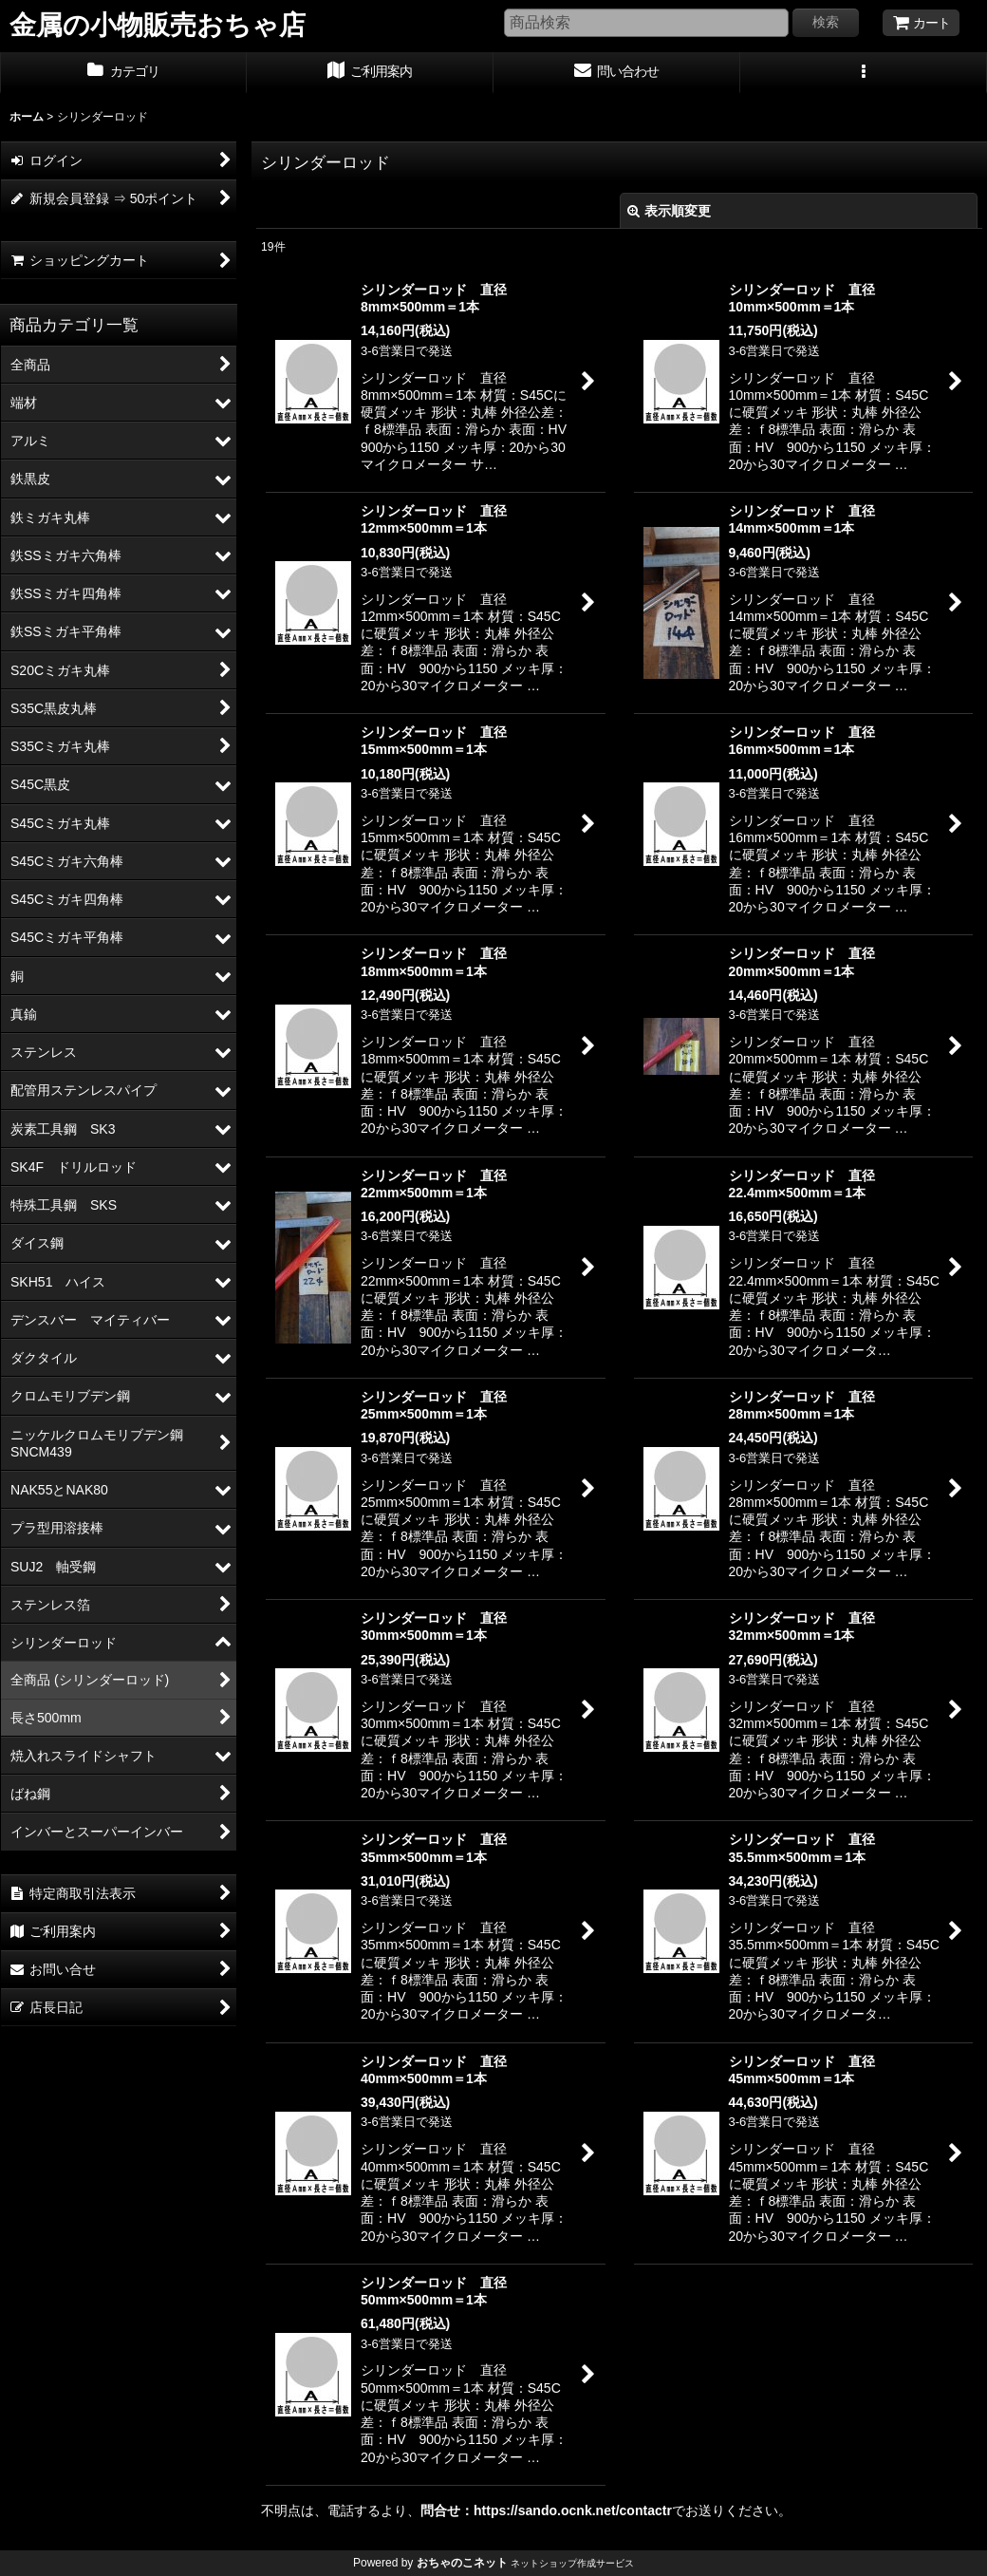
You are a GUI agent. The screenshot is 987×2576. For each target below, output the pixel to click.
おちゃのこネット (462, 2562)
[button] (863, 73)
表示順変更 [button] (669, 210)
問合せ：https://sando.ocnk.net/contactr (546, 2510)
